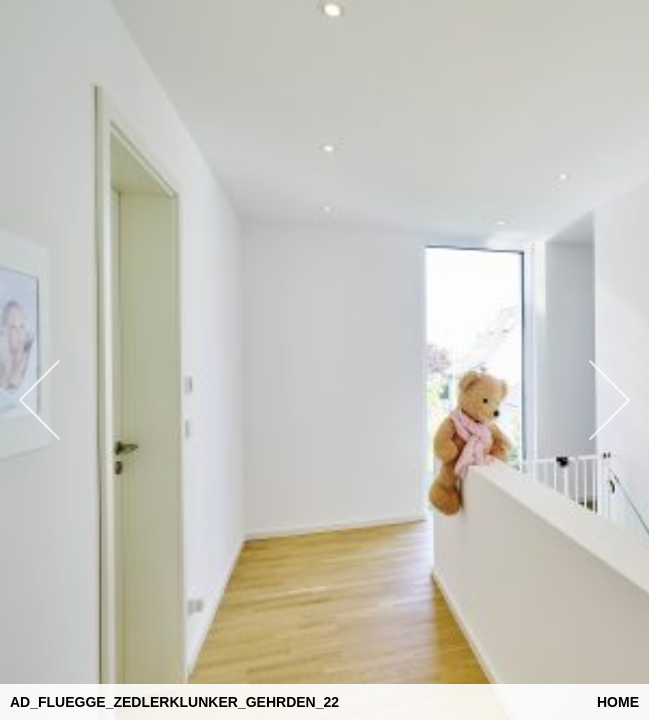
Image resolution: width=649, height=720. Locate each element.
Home (618, 702)
